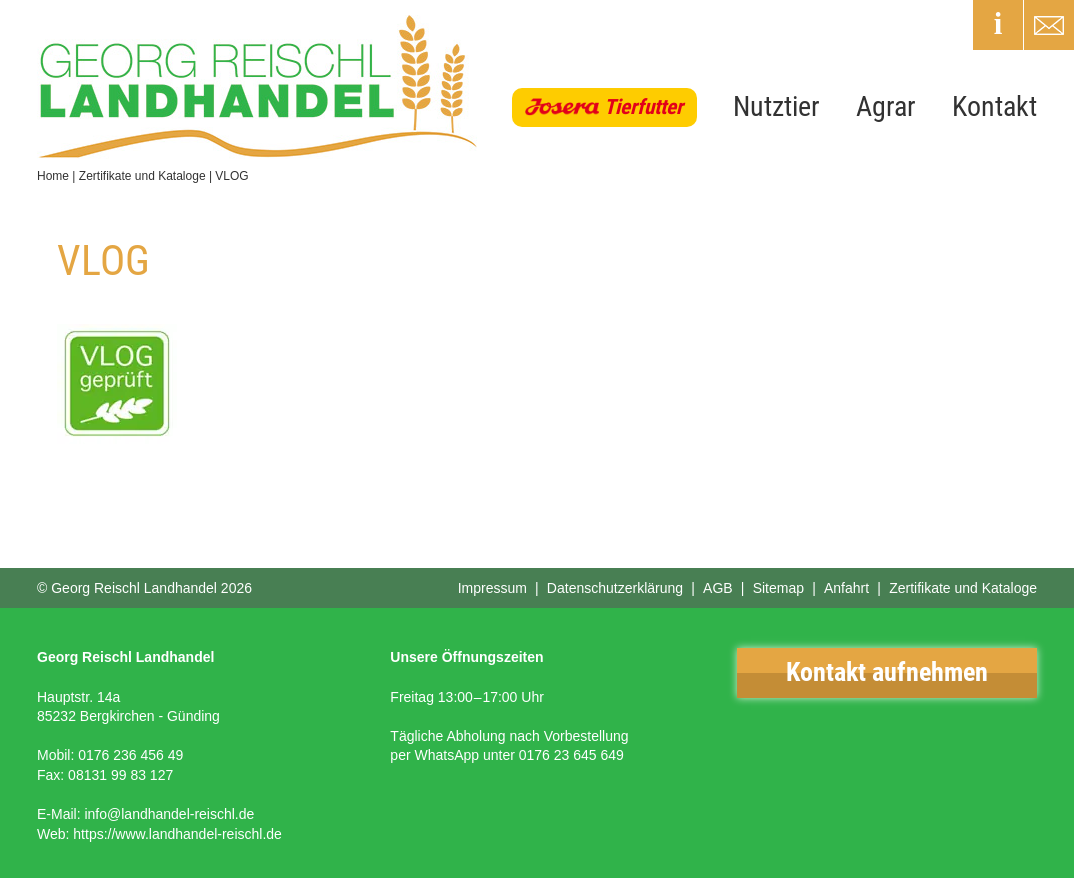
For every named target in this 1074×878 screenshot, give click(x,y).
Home (53, 176)
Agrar (886, 106)
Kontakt (994, 106)
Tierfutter (643, 107)
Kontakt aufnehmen (887, 672)
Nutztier (776, 106)
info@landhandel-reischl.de (169, 814)
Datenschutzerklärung (615, 588)
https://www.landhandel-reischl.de (177, 834)
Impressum (492, 588)
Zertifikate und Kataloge (142, 176)
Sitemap (778, 588)
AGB (718, 588)
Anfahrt (846, 588)
